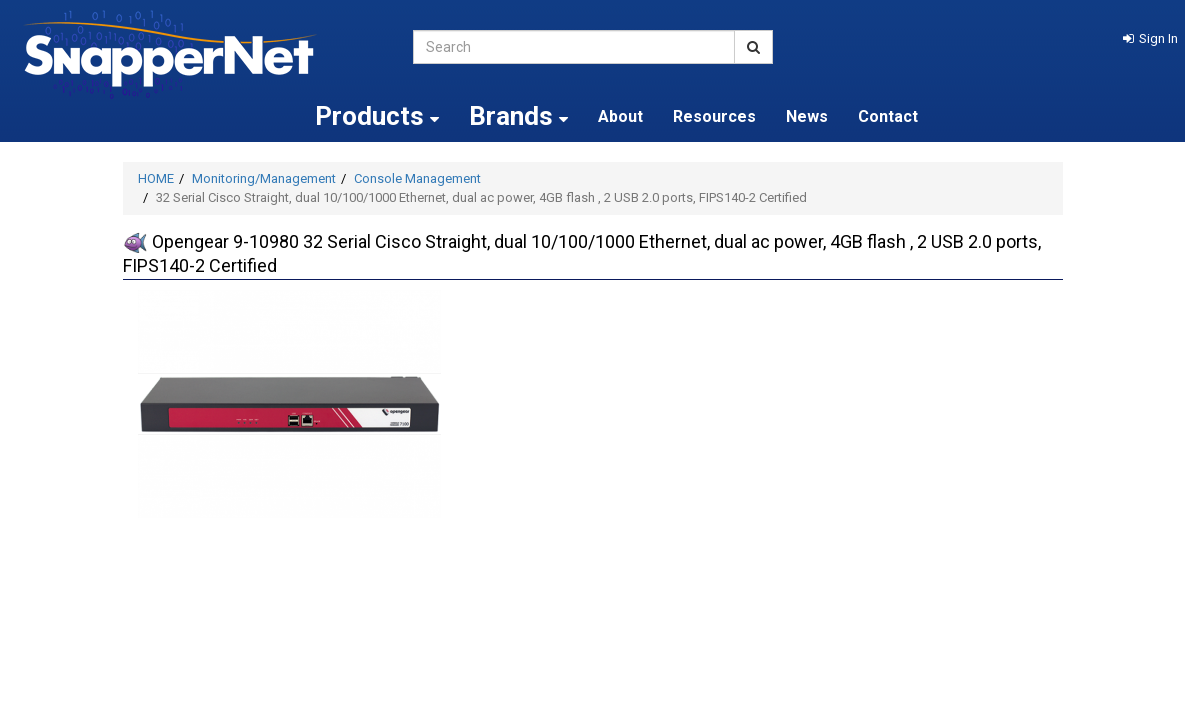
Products (377, 116)
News (807, 116)
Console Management (417, 178)
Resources (714, 116)
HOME (156, 178)
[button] (1150, 38)
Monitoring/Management (264, 178)
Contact (888, 116)
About (620, 116)
